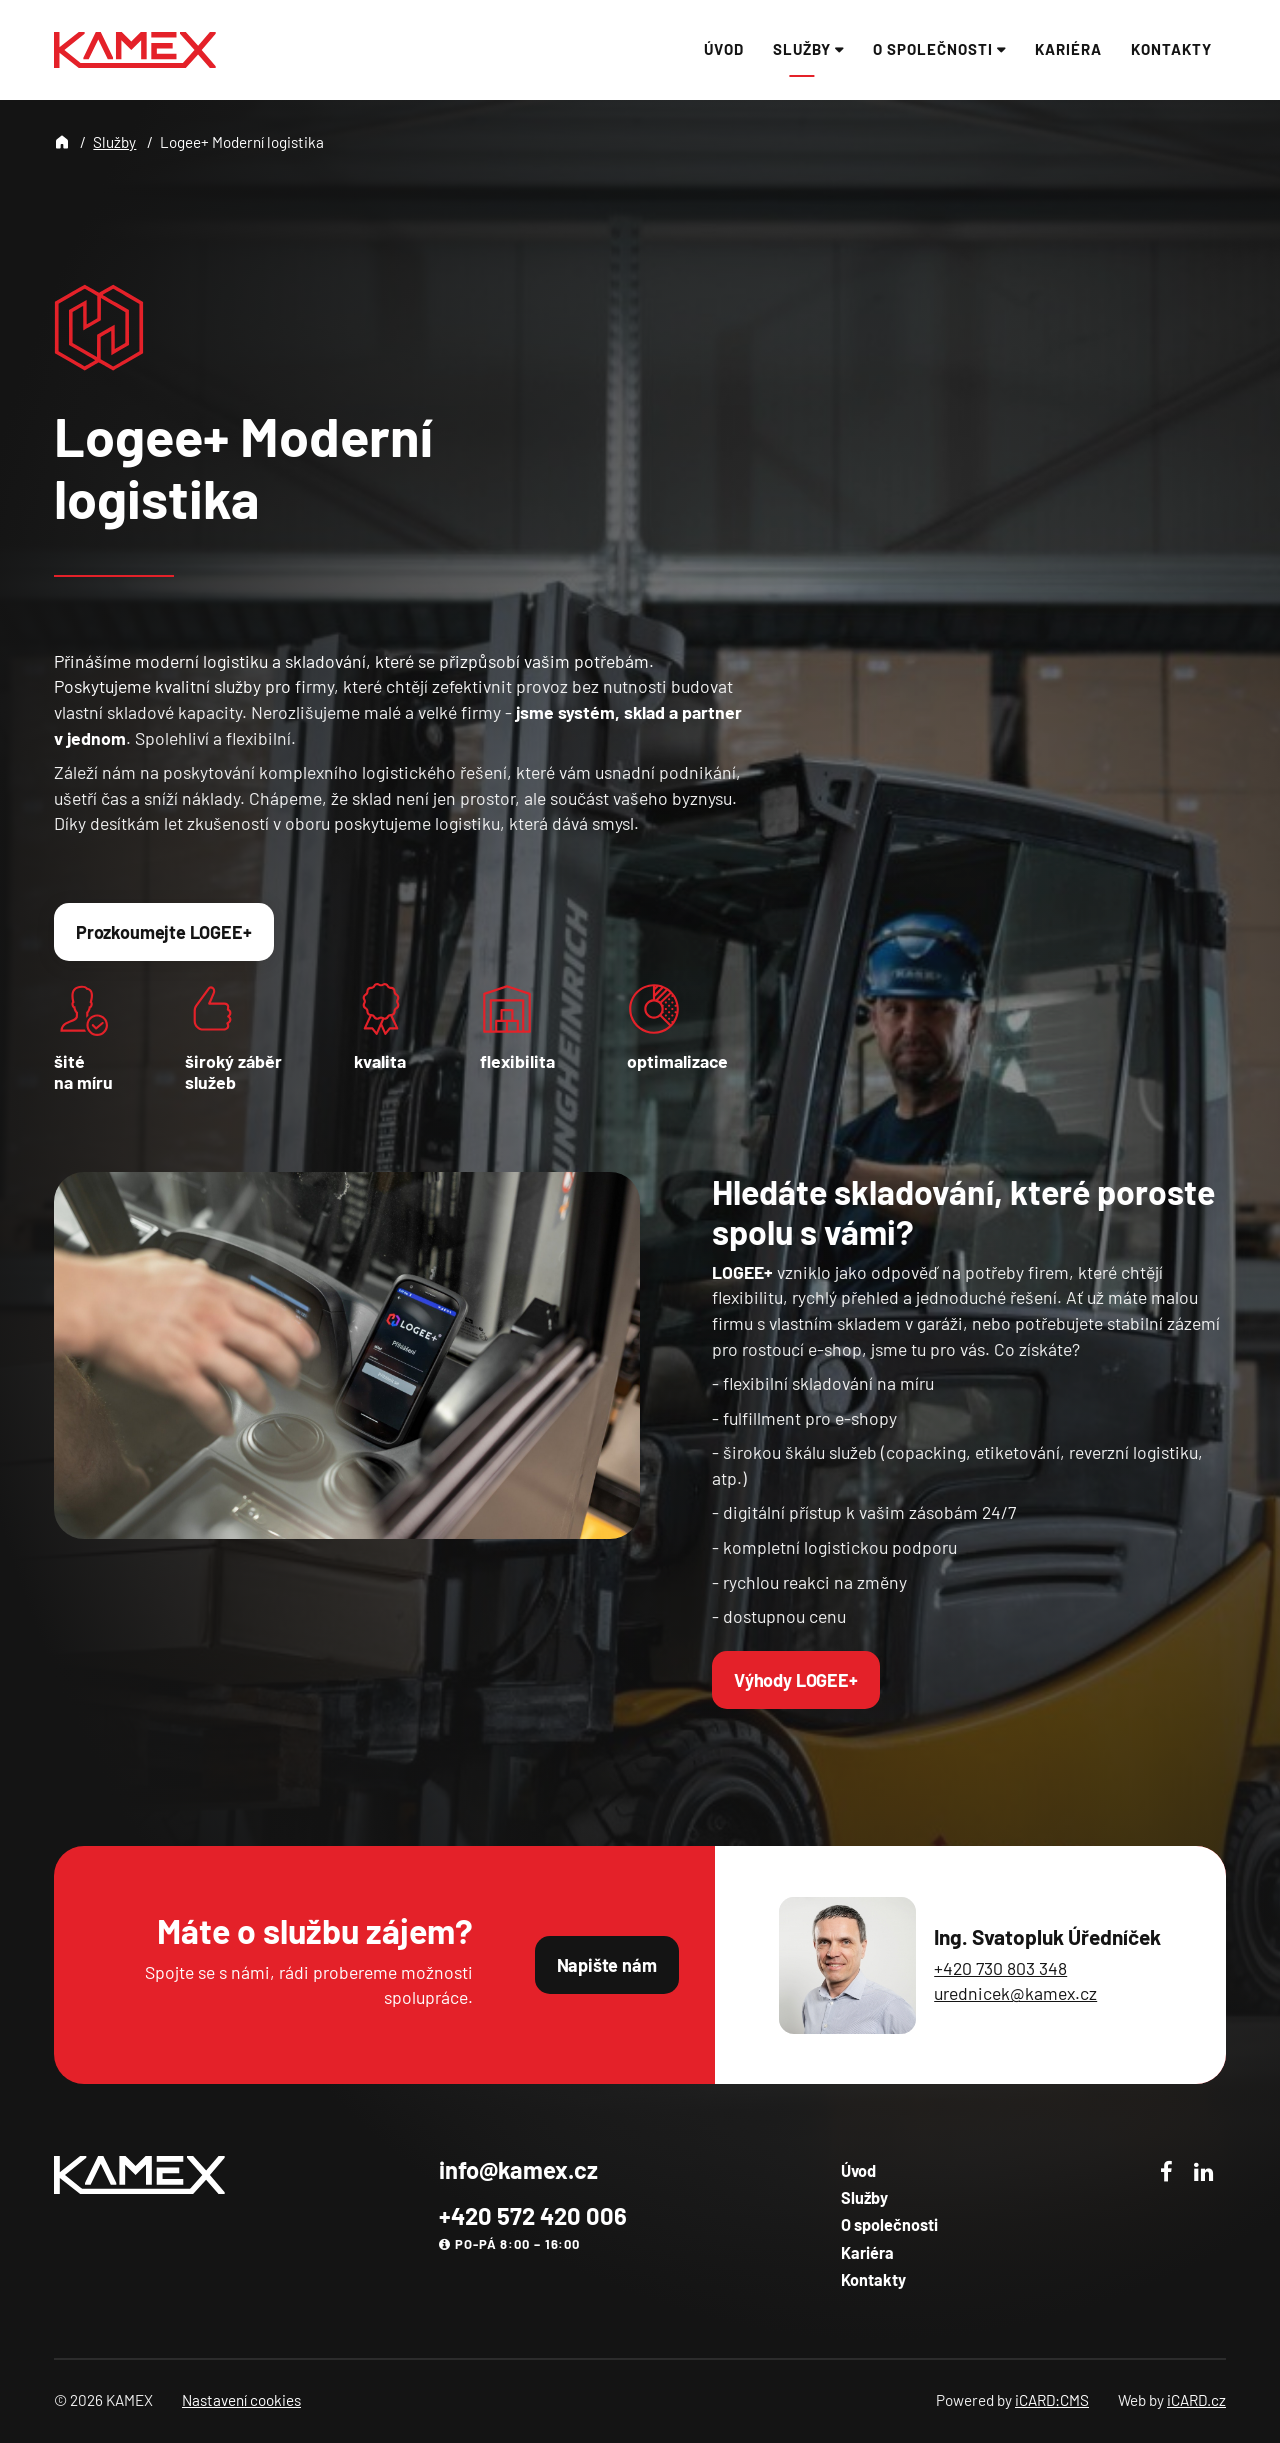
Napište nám (607, 1965)
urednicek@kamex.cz (1015, 1993)
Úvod (858, 2170)
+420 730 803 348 (1000, 1968)
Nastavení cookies (241, 2400)
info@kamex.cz (518, 2169)
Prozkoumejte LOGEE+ (164, 932)
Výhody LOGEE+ (796, 1680)
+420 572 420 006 (533, 2215)
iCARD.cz (1196, 2400)
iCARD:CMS (1052, 2400)
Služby (114, 142)
